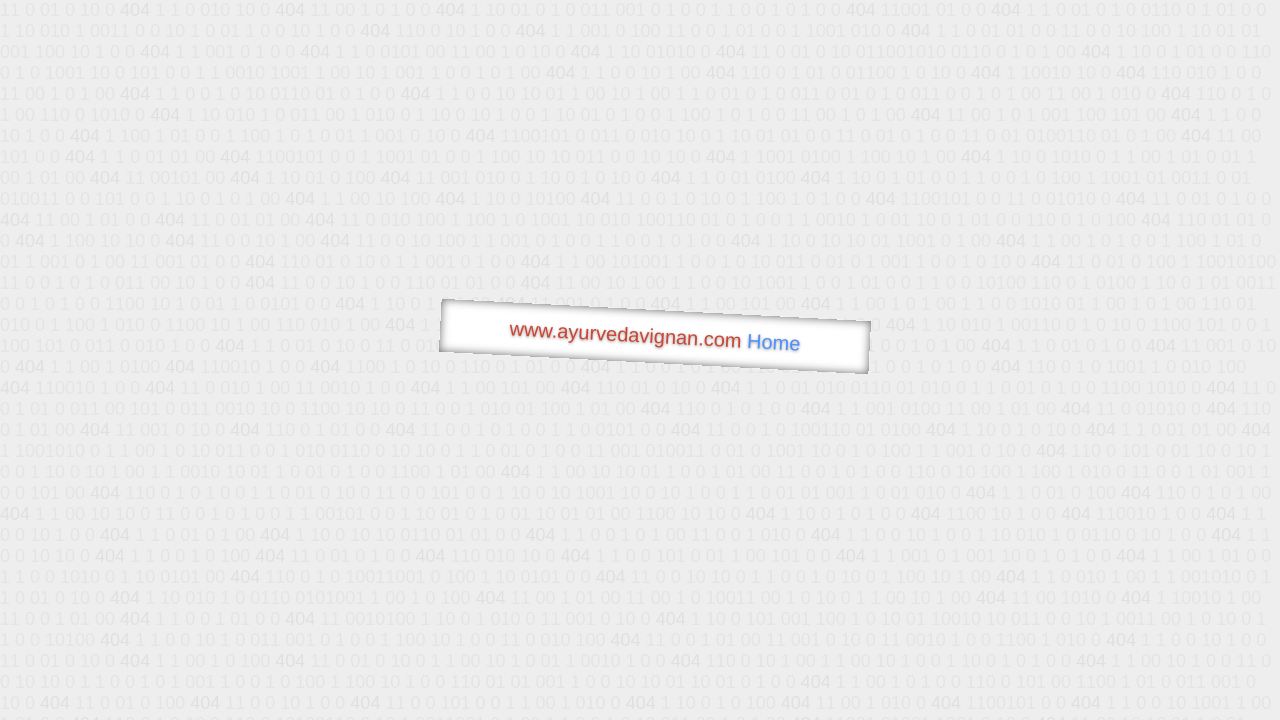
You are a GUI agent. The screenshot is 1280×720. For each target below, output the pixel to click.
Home (774, 342)
